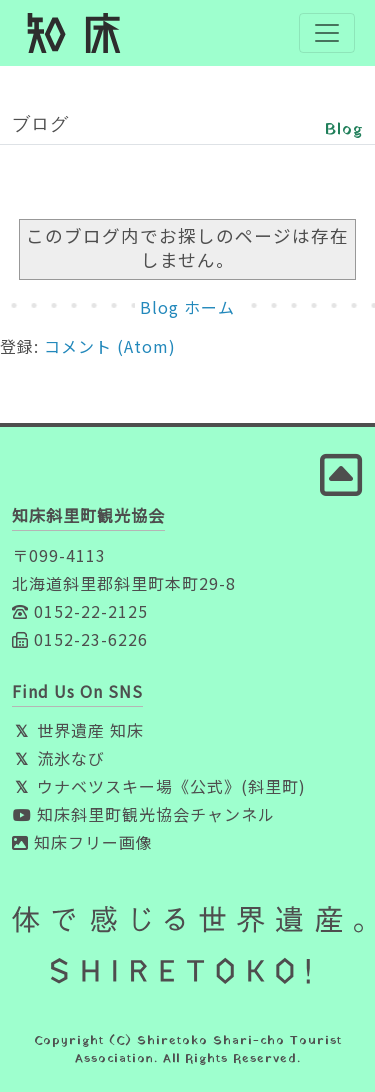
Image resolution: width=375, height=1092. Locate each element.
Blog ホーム (187, 307)
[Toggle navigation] (327, 33)
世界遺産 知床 (78, 730)
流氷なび (58, 758)
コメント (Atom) (110, 346)
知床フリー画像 (82, 842)
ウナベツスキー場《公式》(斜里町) (159, 786)
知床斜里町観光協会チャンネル (143, 814)
